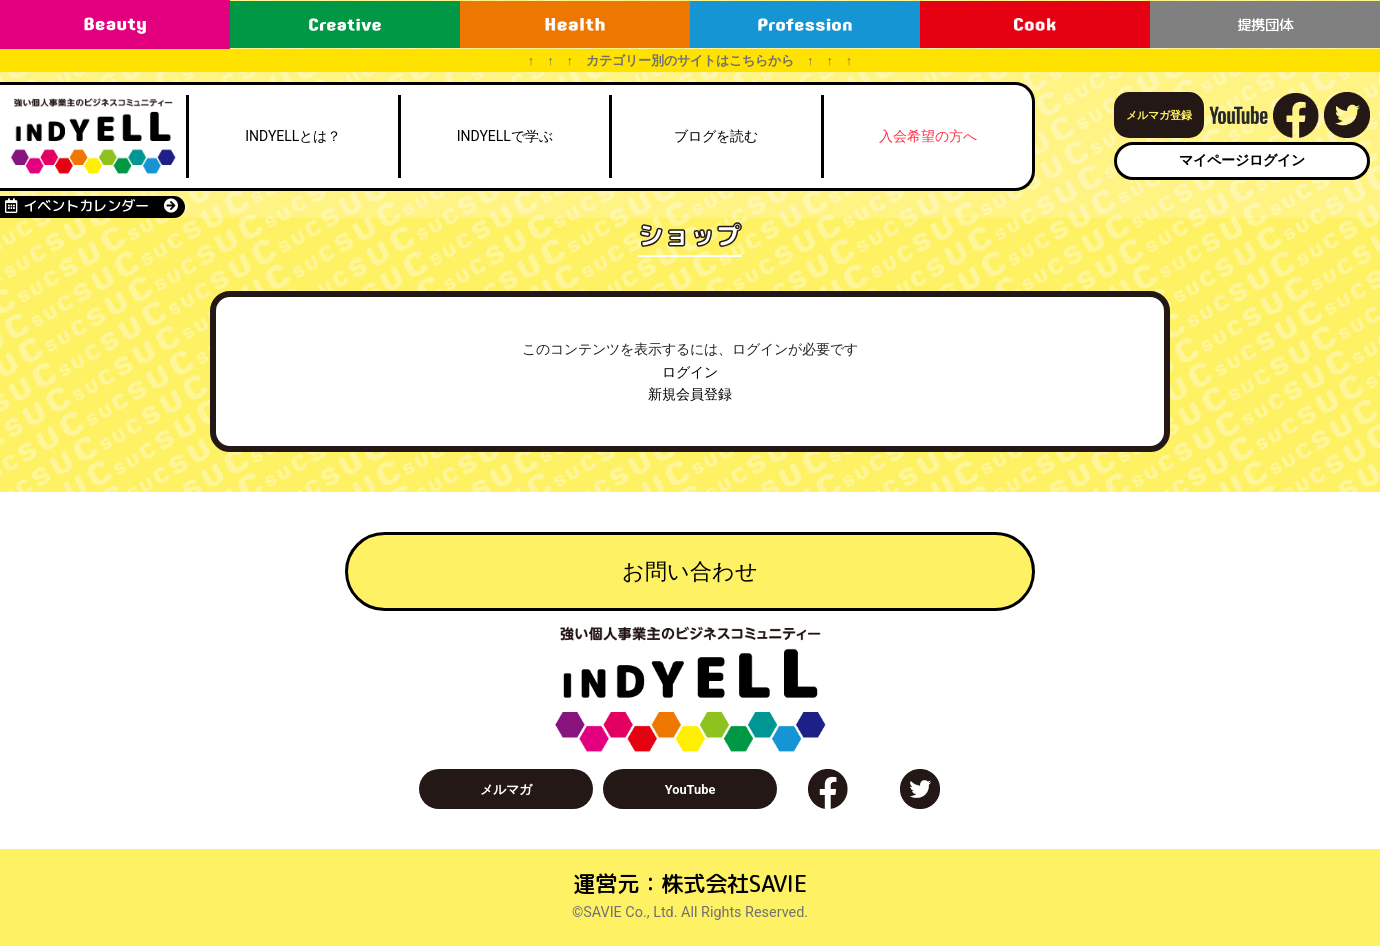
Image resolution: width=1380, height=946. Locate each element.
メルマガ (506, 789)
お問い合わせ (690, 571)
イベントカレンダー (91, 206)
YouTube (690, 789)
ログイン (690, 372)
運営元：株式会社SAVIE (690, 883)
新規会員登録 (690, 394)
